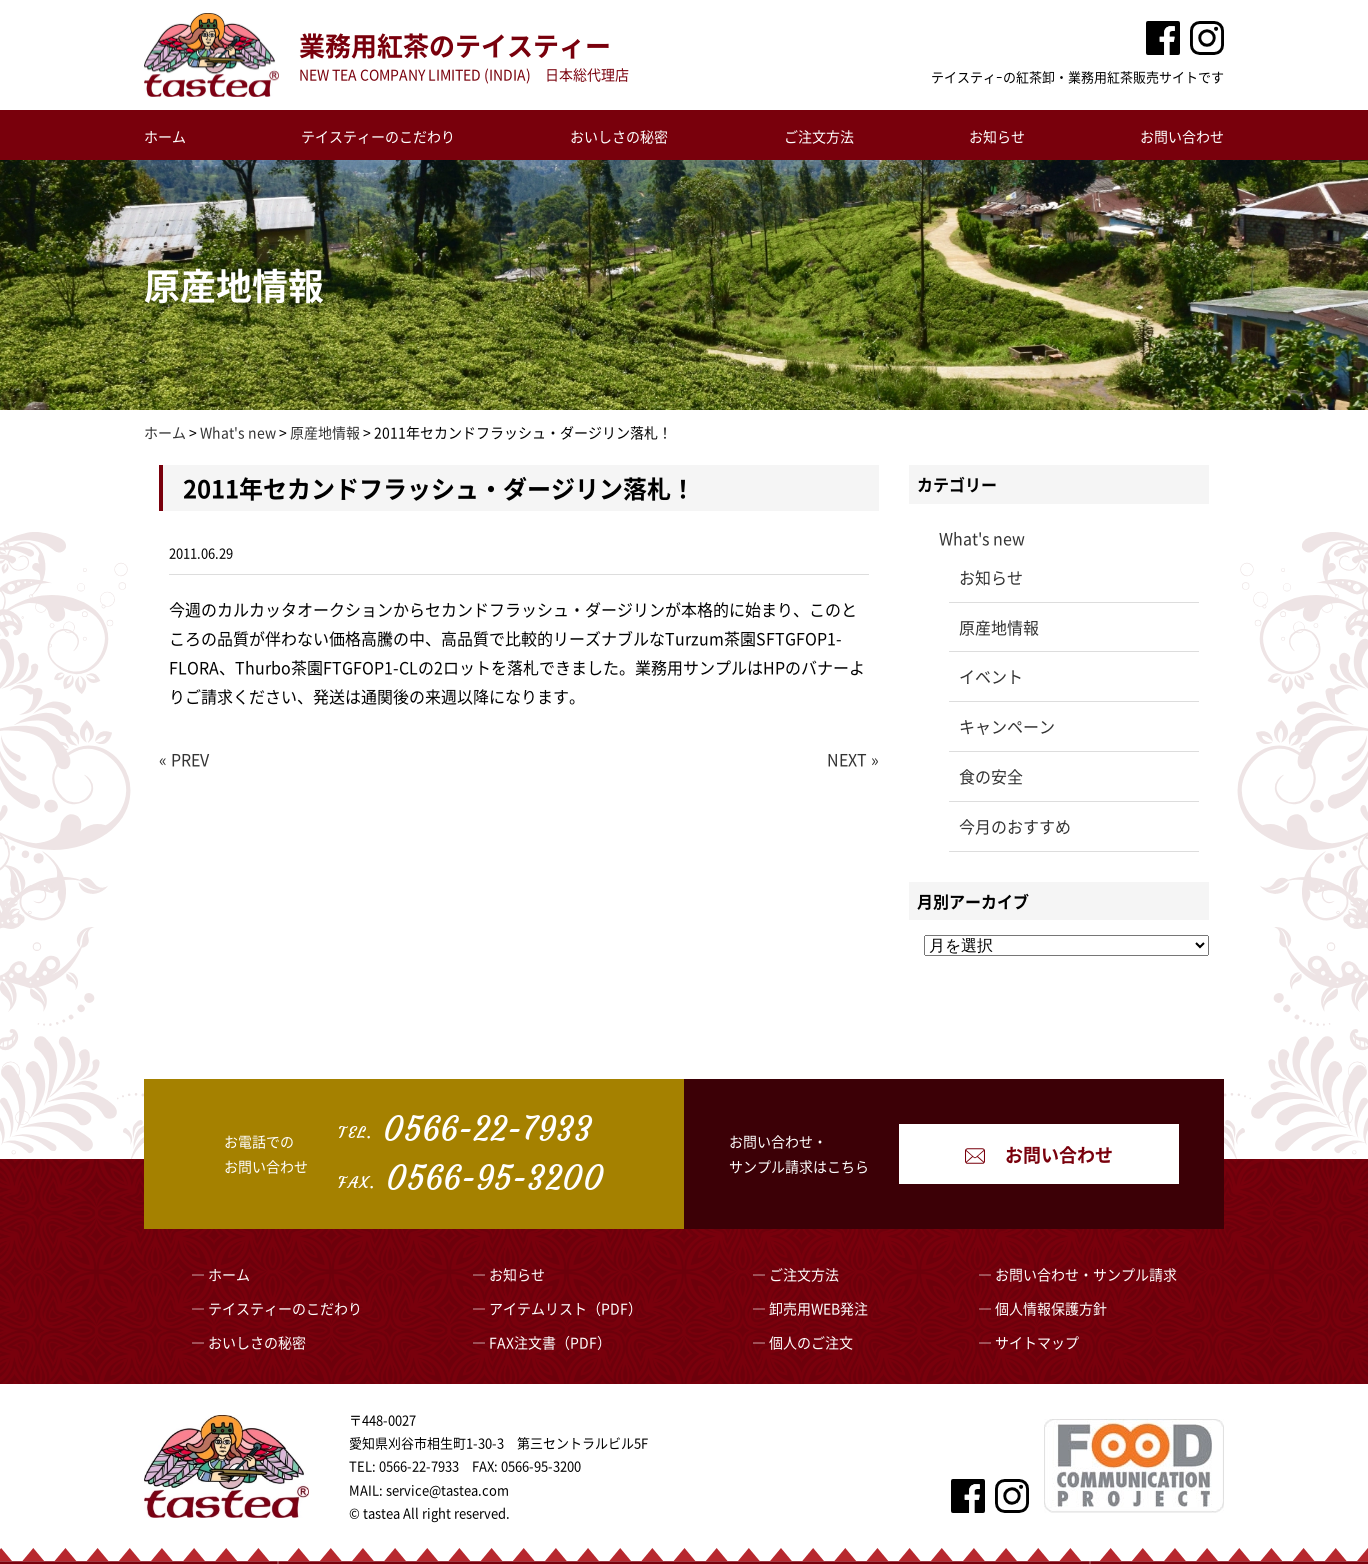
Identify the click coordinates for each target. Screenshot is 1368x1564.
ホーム (165, 136)
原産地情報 (999, 627)
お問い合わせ (1182, 136)
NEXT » (853, 759)
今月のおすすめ (1015, 826)
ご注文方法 (819, 136)
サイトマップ (1037, 1342)
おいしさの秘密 (619, 136)
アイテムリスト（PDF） (565, 1308)
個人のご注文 (811, 1342)
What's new (982, 538)
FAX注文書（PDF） (550, 1342)
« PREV (184, 759)
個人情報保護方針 (1051, 1308)
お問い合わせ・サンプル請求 (1086, 1274)
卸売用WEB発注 (818, 1308)
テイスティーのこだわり (378, 136)
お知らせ (997, 136)
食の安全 (991, 776)
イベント (991, 676)
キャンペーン (1007, 726)
